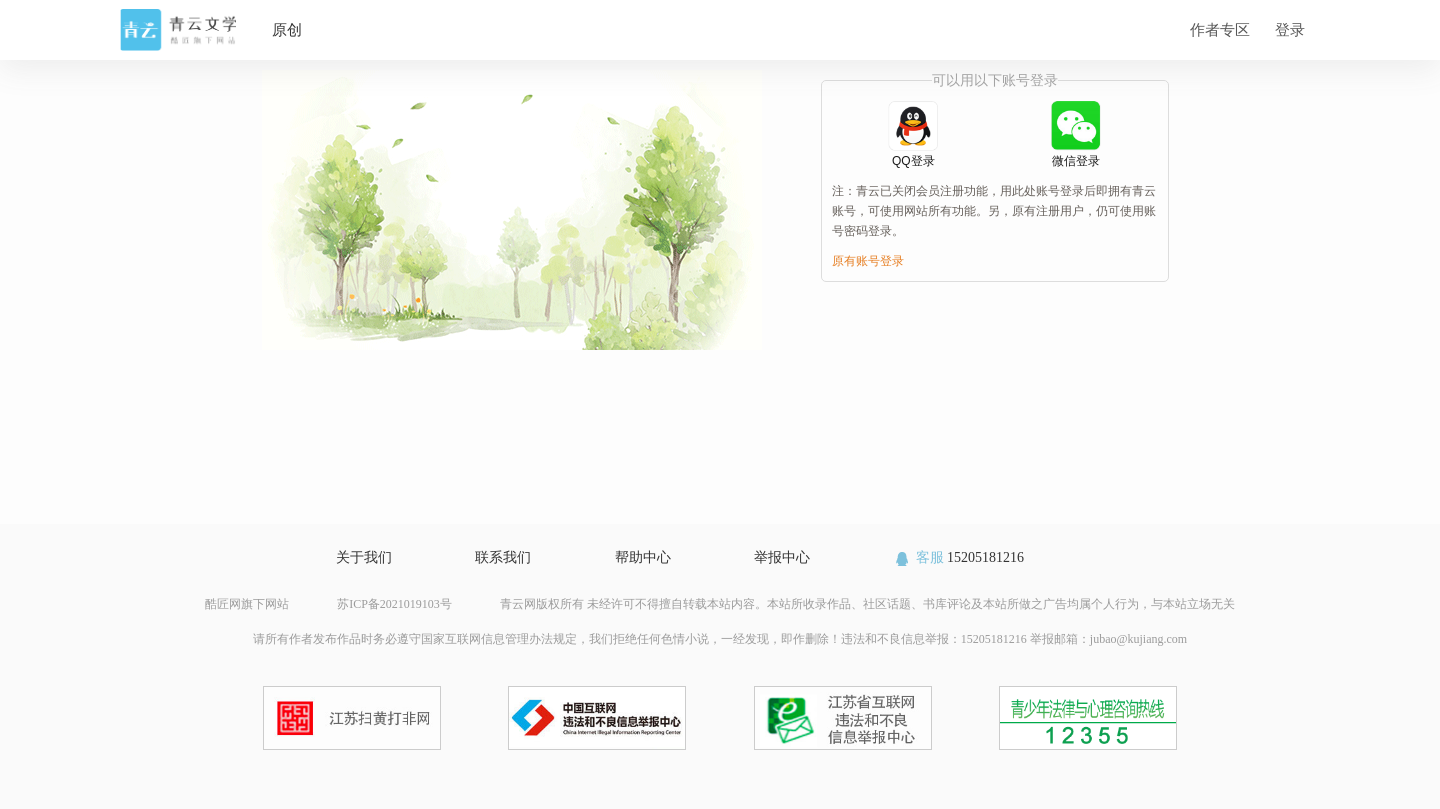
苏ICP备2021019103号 (394, 604)
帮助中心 (643, 557)
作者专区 (1220, 29)
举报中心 (782, 557)
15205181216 (958, 557)
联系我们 (503, 557)
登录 (1290, 29)
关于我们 (364, 557)
